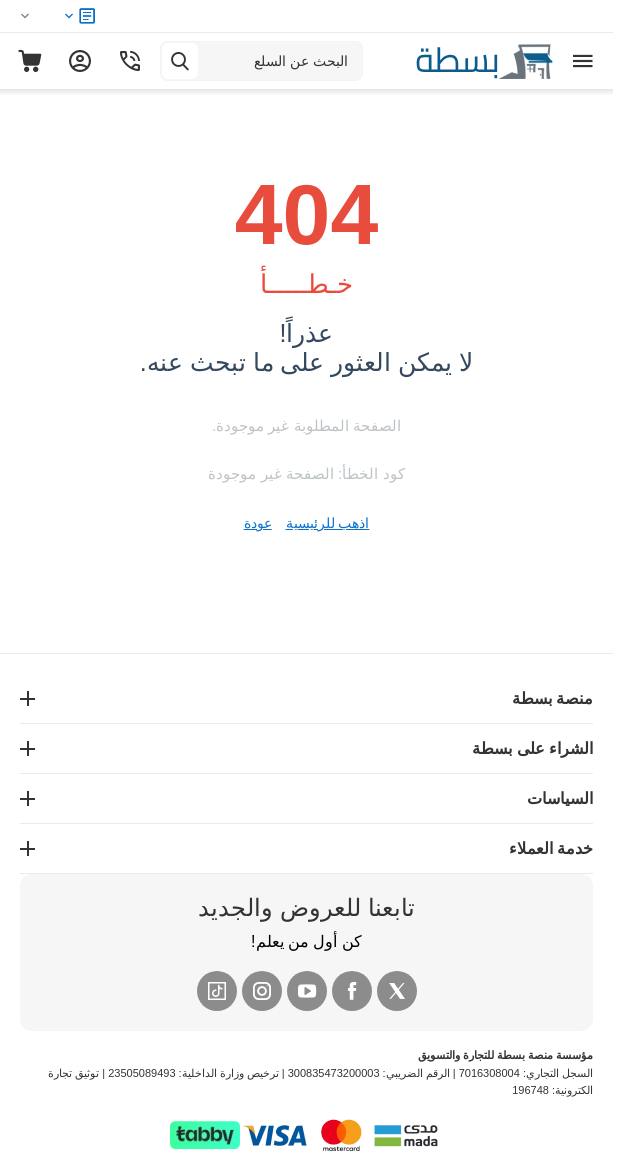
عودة (258, 523)
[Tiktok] (217, 991)
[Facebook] (352, 991)
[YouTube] (307, 991)
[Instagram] (262, 991)
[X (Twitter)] (397, 991)
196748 (530, 1090)
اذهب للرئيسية (328, 523)
